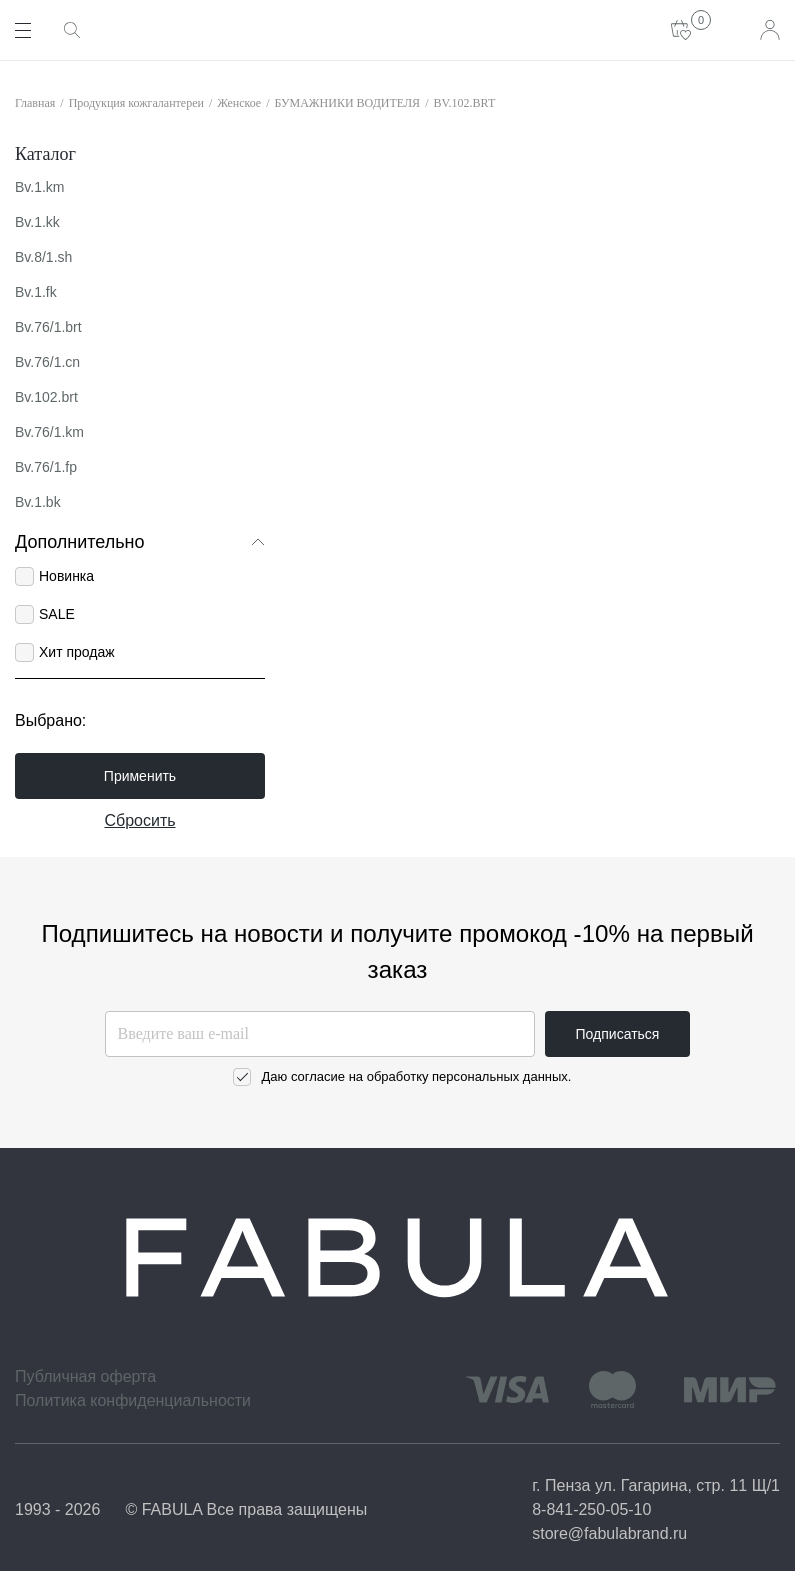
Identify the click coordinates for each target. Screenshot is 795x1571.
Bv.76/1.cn (47, 362)
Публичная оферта (85, 1376)
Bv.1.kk (37, 222)
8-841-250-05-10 (591, 1509)
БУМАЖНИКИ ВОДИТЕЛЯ (348, 103)
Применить (140, 776)
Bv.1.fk (36, 292)
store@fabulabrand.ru (609, 1533)
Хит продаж (77, 652)
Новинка (66, 576)
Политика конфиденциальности (133, 1400)
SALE (57, 614)
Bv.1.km (40, 187)
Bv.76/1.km (49, 432)
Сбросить (139, 820)
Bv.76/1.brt (48, 327)
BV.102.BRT (464, 103)
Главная (35, 103)
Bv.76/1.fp (46, 467)
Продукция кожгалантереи (136, 103)
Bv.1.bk (38, 502)
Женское (239, 103)
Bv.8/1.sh (43, 257)
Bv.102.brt (46, 397)
